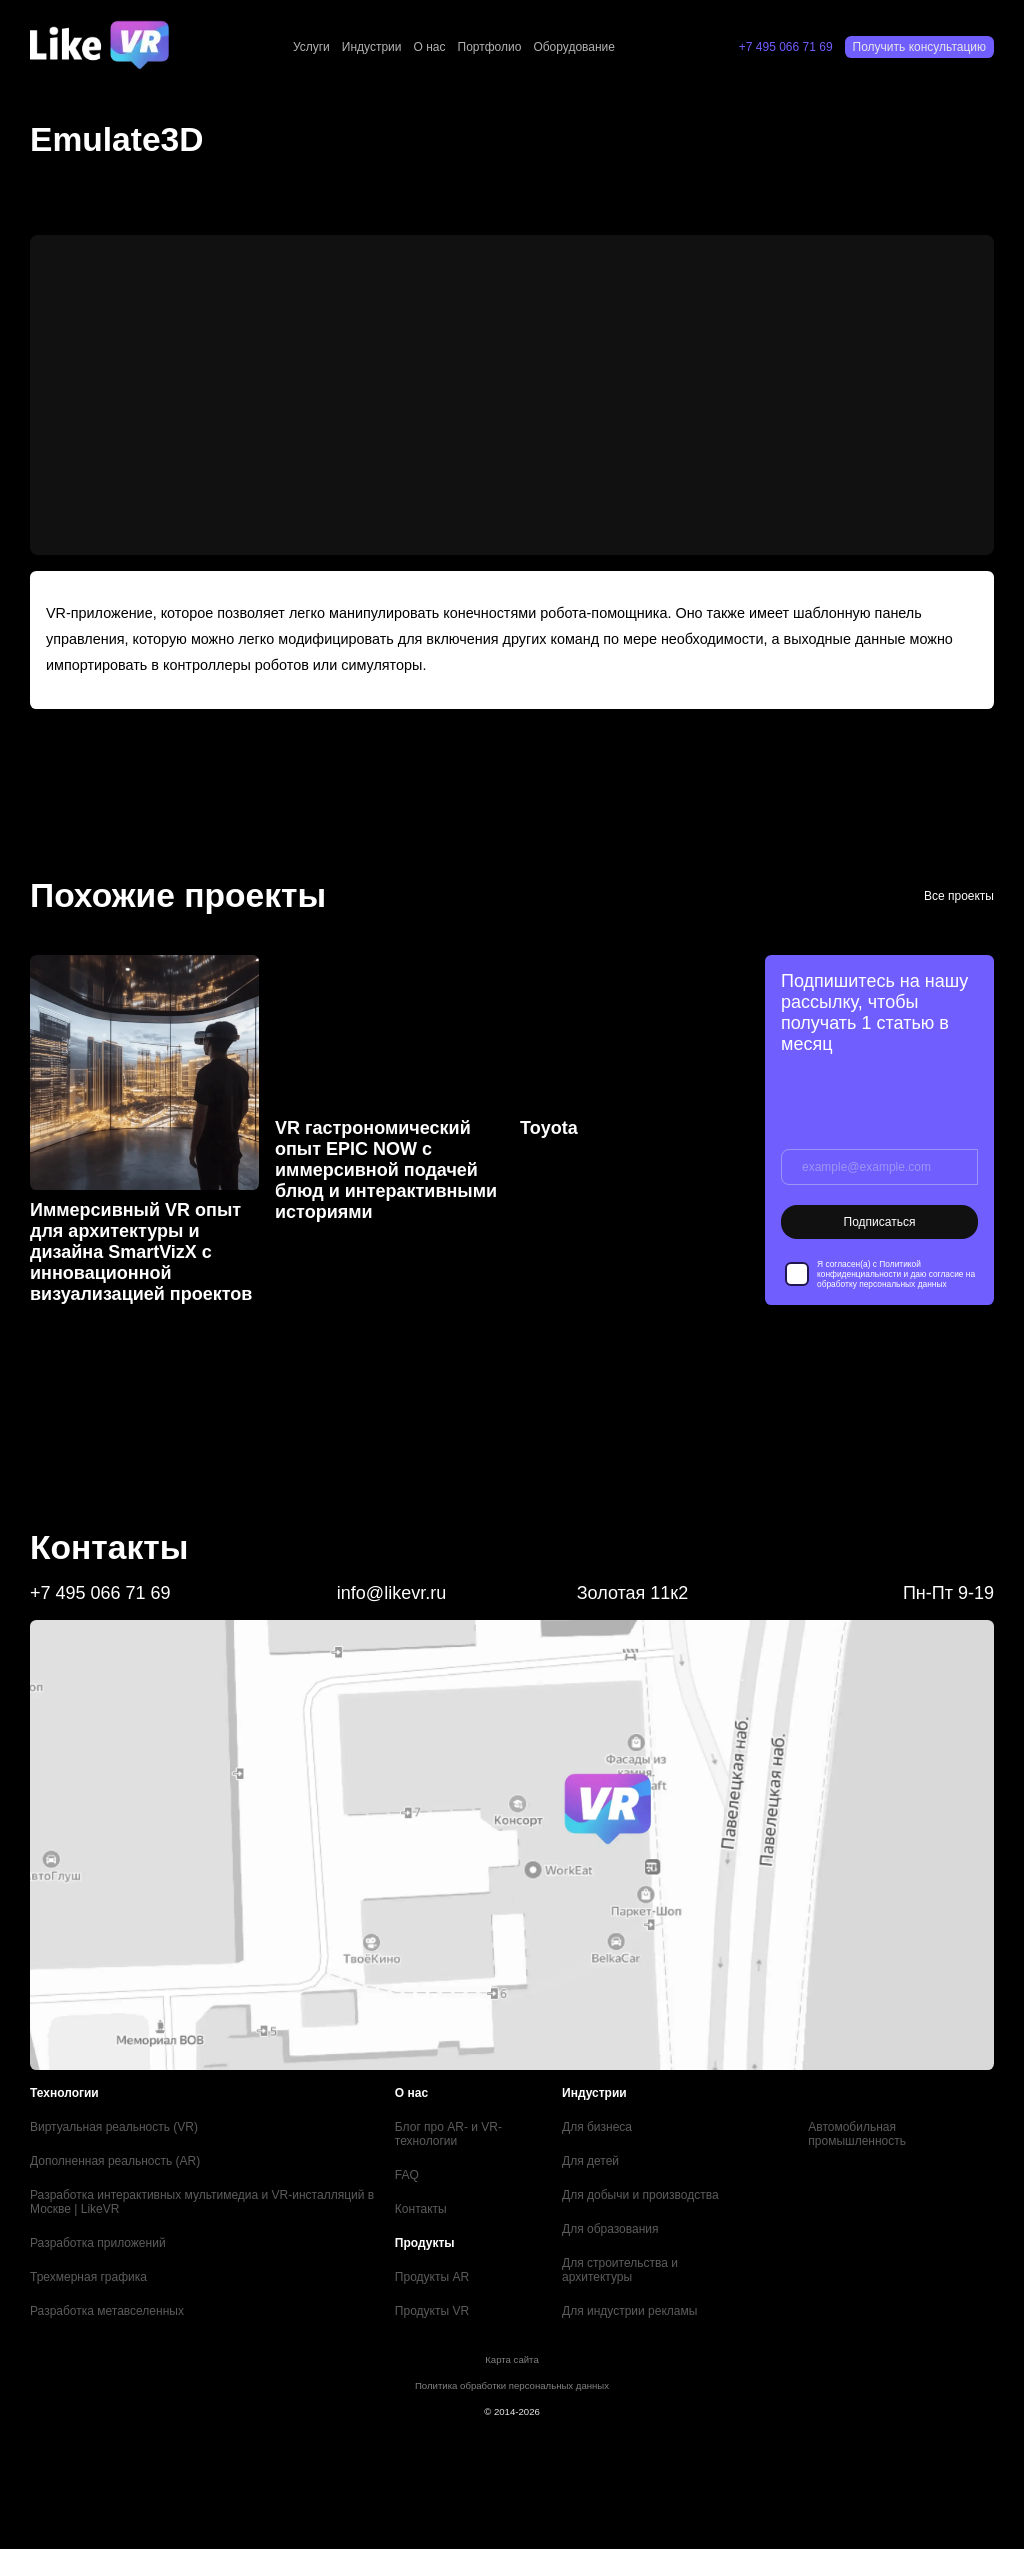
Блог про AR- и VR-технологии (448, 2134)
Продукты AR (432, 2277)
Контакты (421, 2209)
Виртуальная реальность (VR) (114, 2127)
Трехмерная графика (88, 2277)
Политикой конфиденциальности (869, 1269)
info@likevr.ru (391, 1593)
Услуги (311, 47)
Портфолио (490, 47)
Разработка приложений (98, 2243)
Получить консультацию (919, 47)
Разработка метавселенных (107, 2311)
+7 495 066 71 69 (786, 47)
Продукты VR (432, 2311)
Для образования (610, 2229)
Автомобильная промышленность (857, 2134)
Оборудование (574, 47)
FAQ (407, 2175)
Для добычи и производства (640, 2195)
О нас (430, 47)
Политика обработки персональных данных (512, 2385)
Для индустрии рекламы (629, 2311)
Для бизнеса (597, 2127)
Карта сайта (511, 2359)
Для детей (590, 2161)
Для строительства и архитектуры (620, 2270)
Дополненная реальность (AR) (115, 2161)
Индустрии (372, 47)
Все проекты (959, 896)
